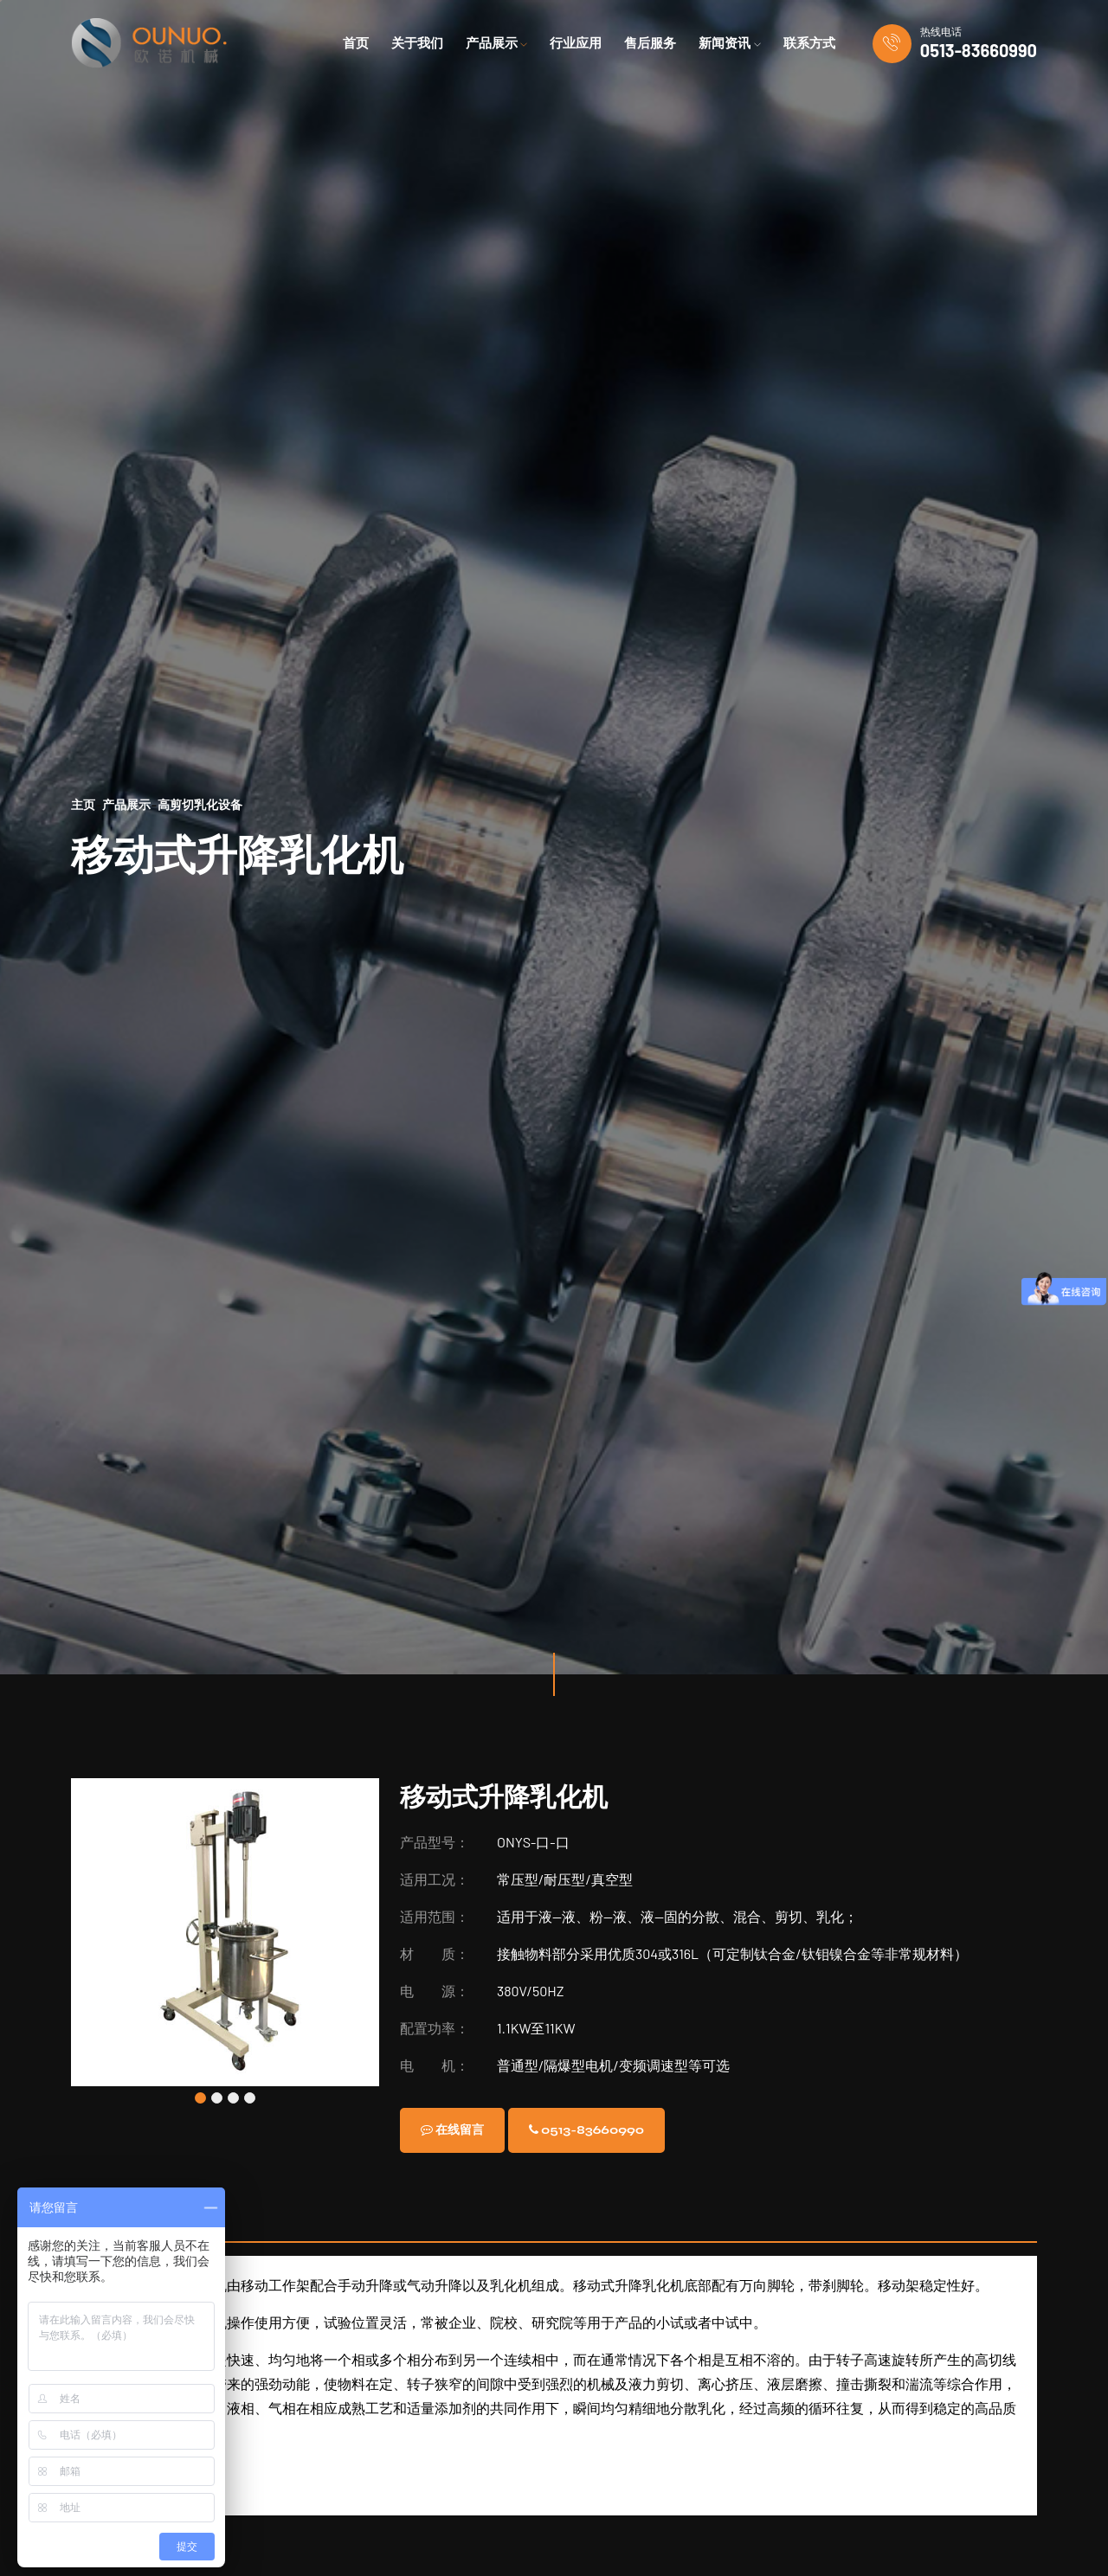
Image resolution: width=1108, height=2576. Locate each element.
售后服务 (650, 43)
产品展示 (126, 804)
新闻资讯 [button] (730, 43)
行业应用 (576, 43)
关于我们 (417, 43)
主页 (83, 804)
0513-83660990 (978, 50)
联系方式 (809, 43)
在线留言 (459, 2130)
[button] (200, 2098)
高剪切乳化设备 (200, 804)
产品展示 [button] (497, 43)
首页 (356, 43)
